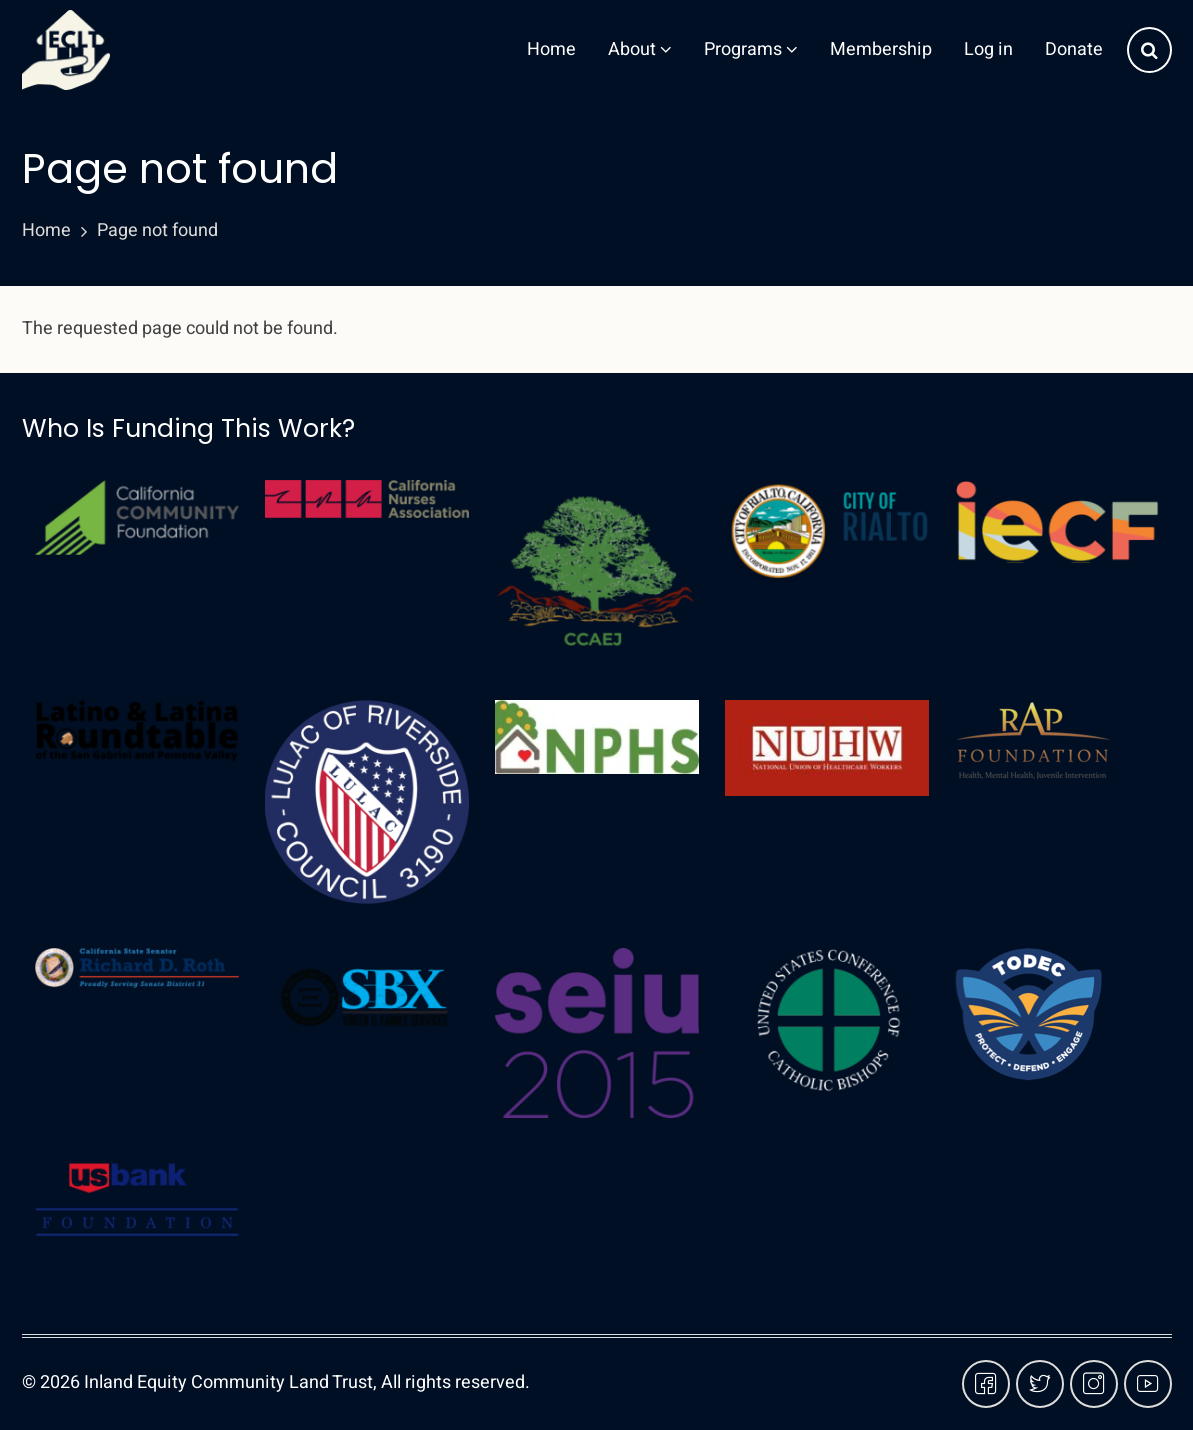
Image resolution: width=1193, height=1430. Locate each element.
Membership (881, 49)
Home (551, 49)
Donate (1074, 49)
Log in (988, 49)
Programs (751, 49)
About (640, 49)
